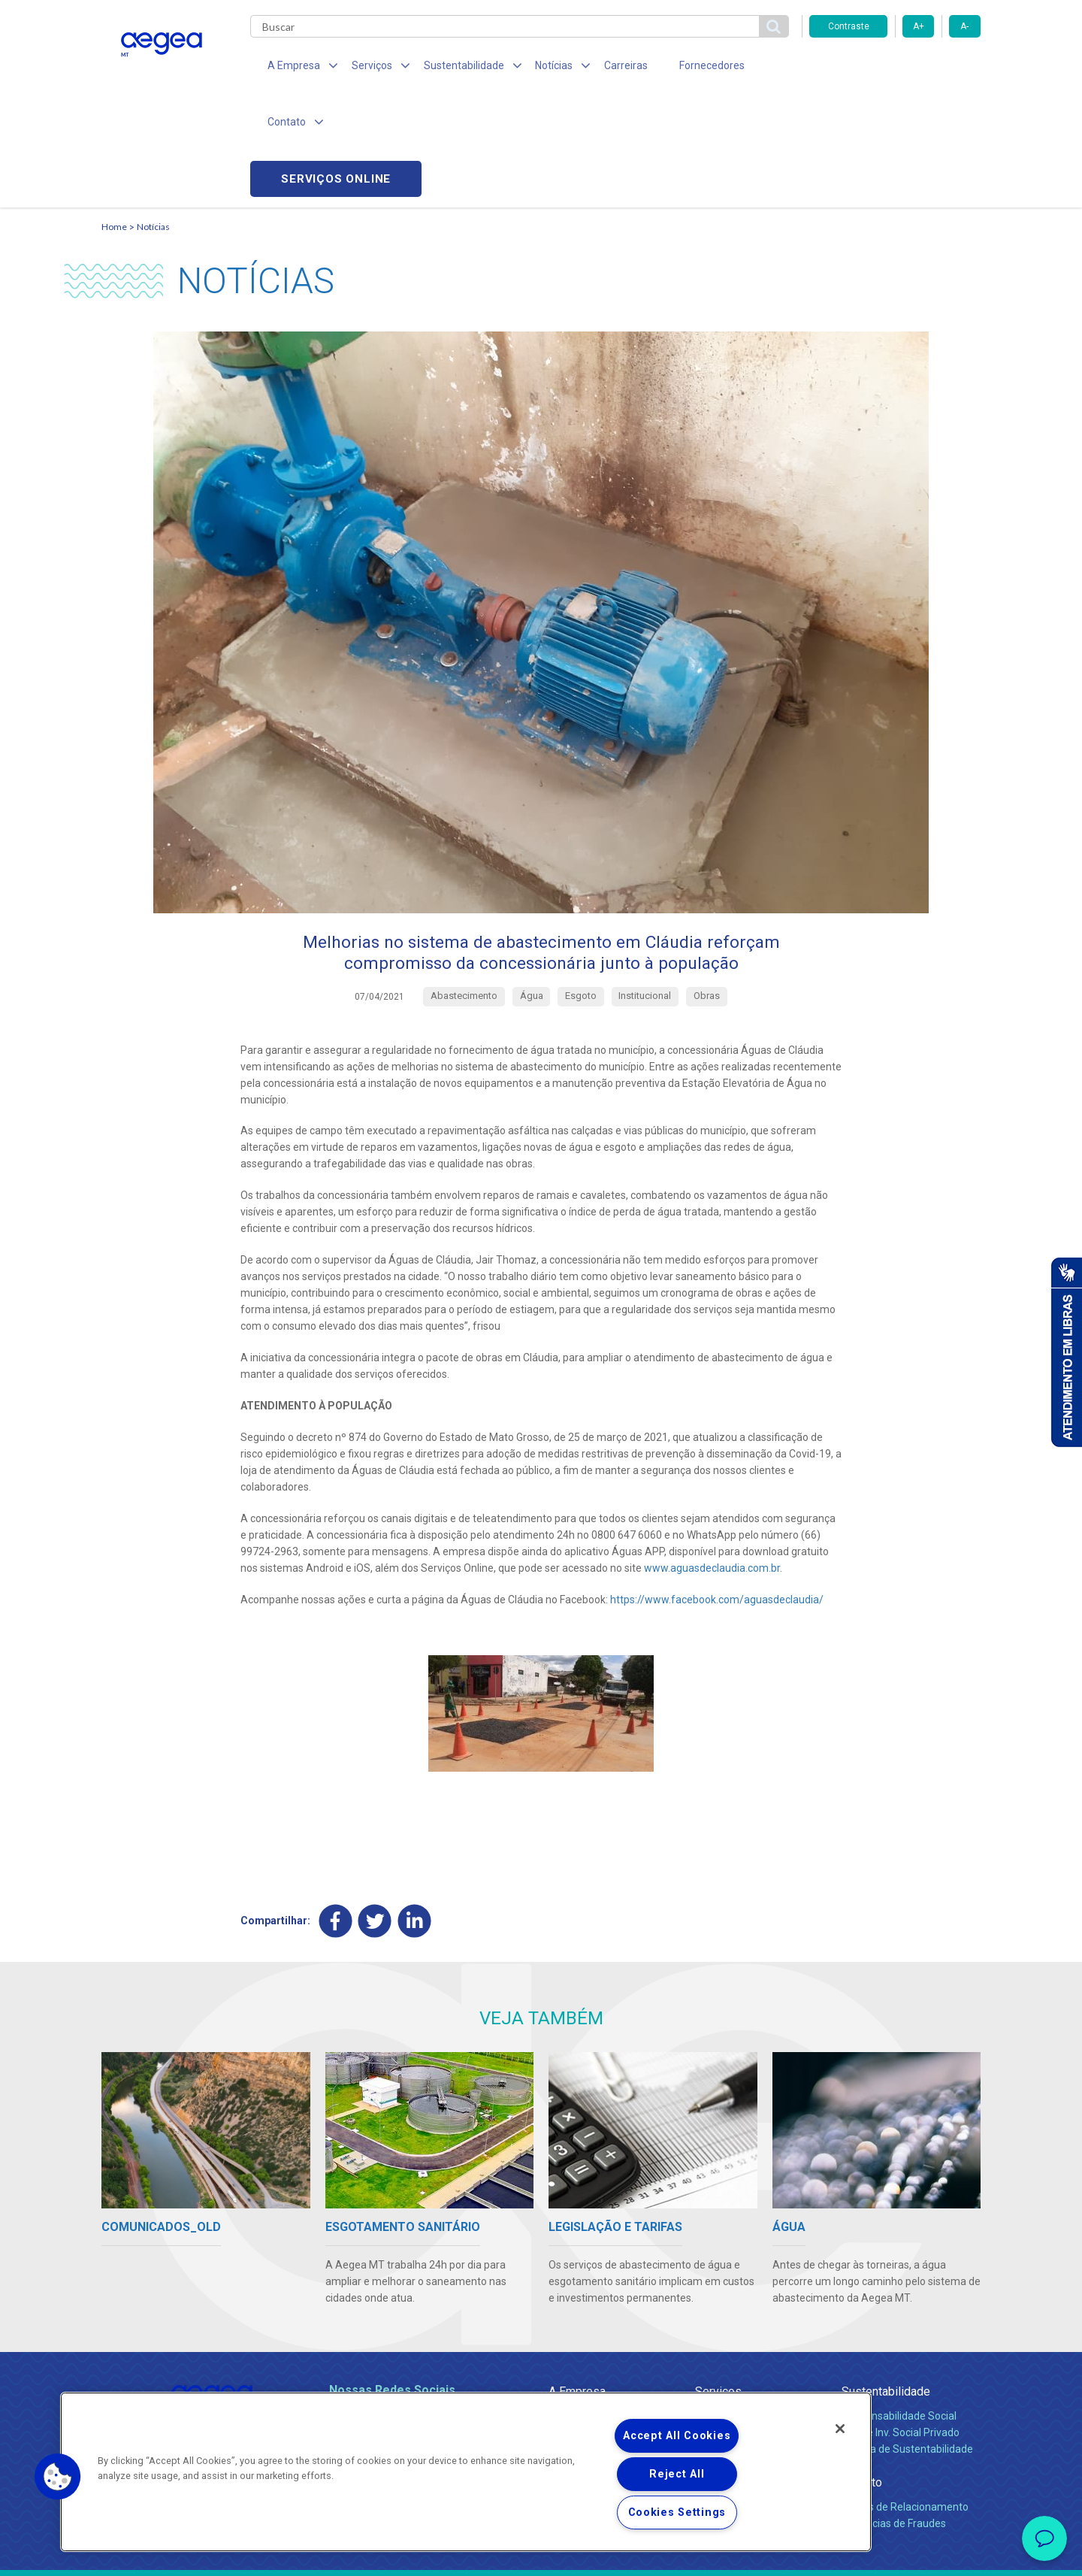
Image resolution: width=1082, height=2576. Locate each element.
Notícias (153, 117)
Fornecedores (680, 68)
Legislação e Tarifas (742, 2342)
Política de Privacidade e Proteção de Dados (541, 2553)
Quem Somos (581, 2309)
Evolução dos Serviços (747, 2359)
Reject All (676, 2474)
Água (708, 2309)
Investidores (577, 2342)
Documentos (725, 2375)
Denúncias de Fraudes (894, 2417)
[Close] (840, 2428)
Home (114, 117)
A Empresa (577, 2285)
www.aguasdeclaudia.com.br (712, 1460)
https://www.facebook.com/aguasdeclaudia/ (717, 1492)
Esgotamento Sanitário (750, 2326)
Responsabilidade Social (899, 2309)
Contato (862, 2376)
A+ (918, 26)
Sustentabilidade (886, 2285)
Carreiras (600, 68)
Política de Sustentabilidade (907, 2342)
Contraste (848, 26)
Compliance (577, 2326)
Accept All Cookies (676, 2435)
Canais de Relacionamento (905, 2400)
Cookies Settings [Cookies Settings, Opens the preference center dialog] (677, 2512)
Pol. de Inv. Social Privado (901, 2326)
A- (964, 26)
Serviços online (895, 68)
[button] (58, 2477)
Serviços (718, 2285)
